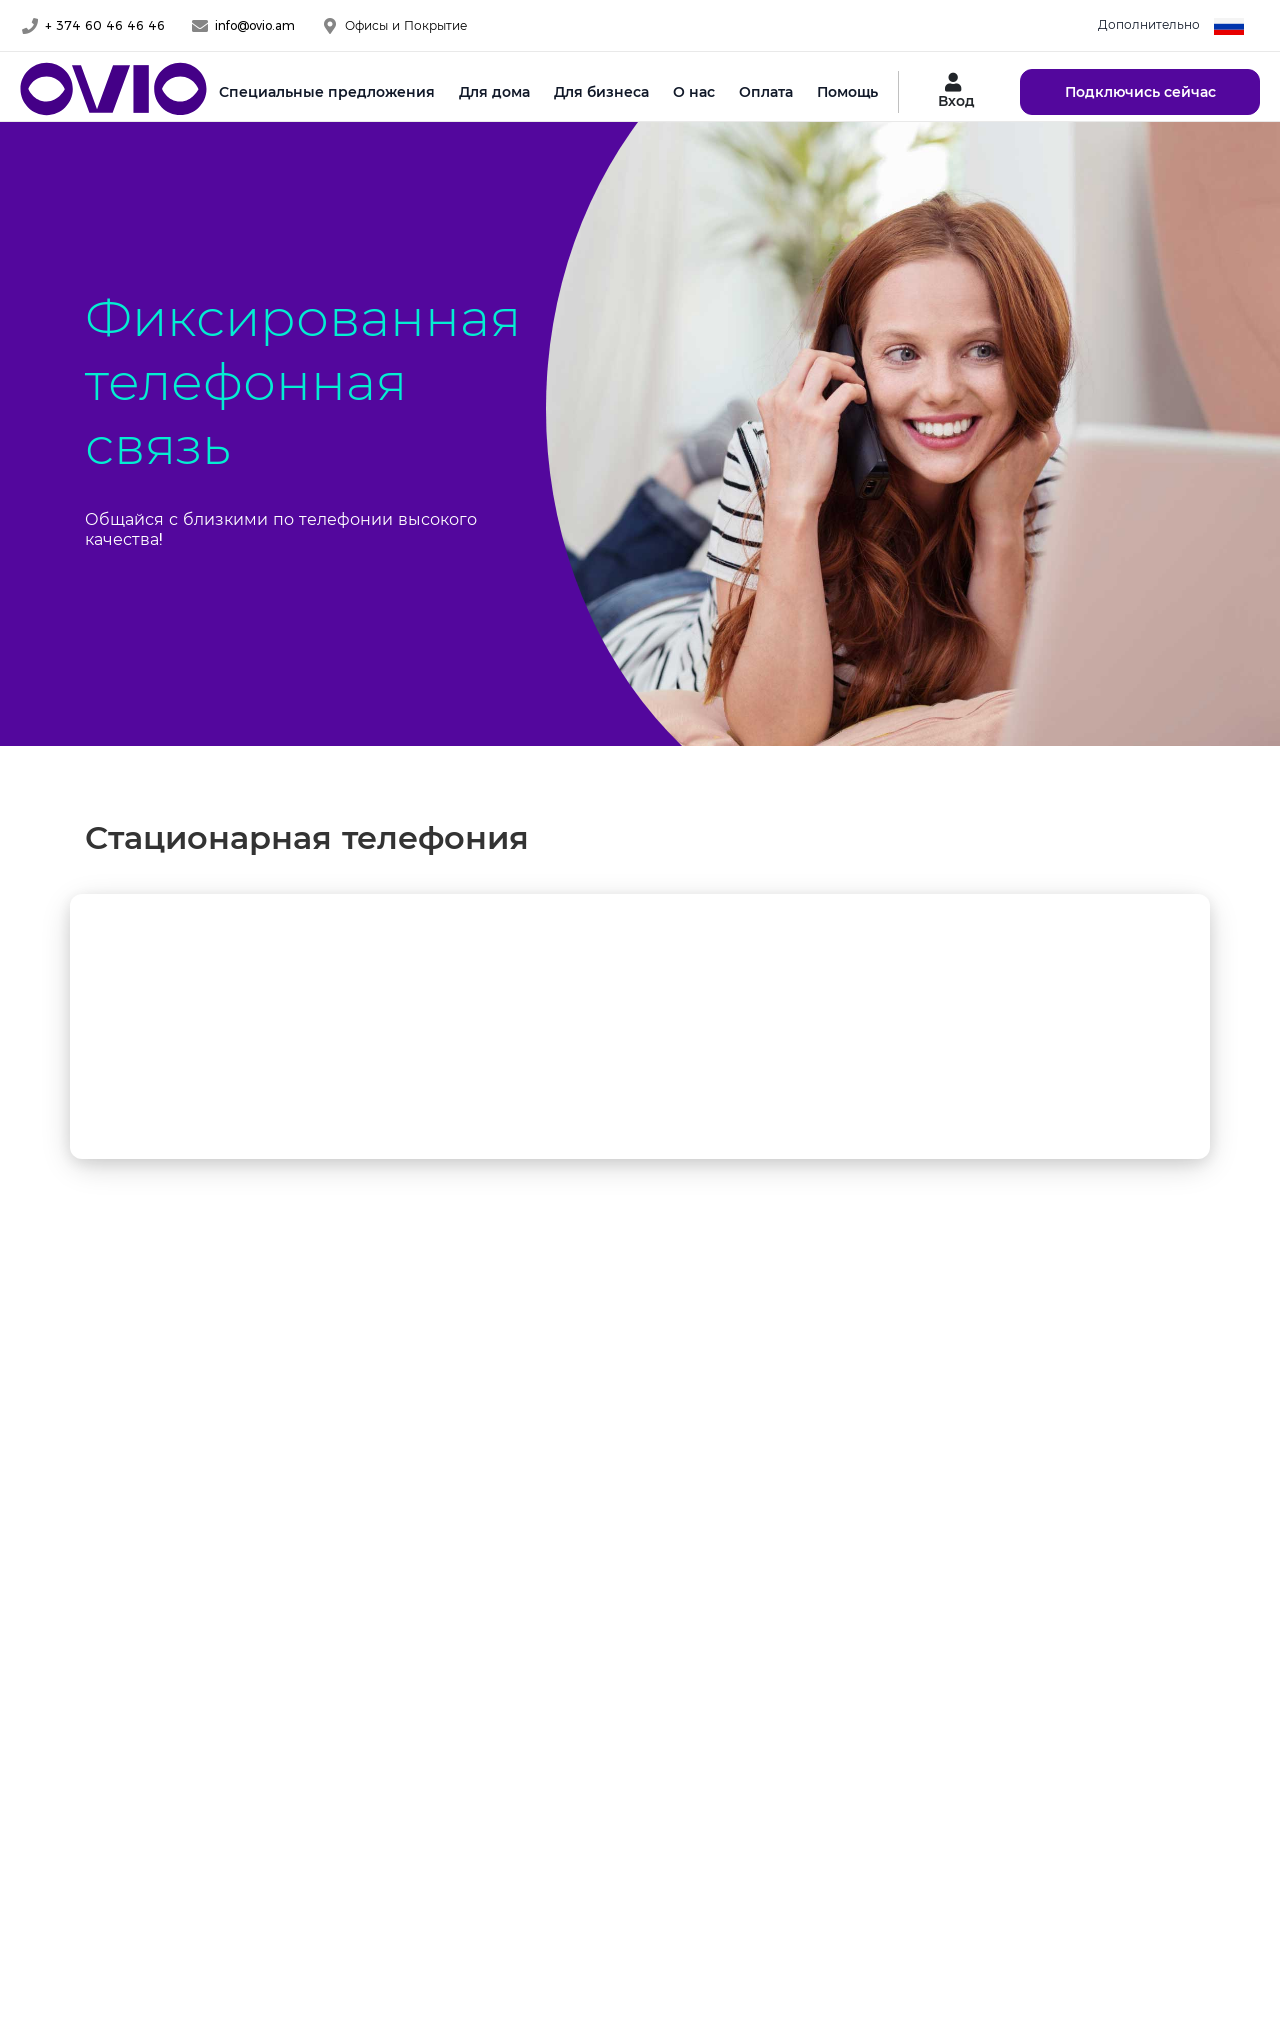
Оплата (766, 92)
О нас (694, 92)
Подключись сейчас (1140, 92)
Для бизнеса (601, 92)
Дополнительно (1149, 24)
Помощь (847, 92)
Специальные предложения (327, 92)
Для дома (494, 92)
